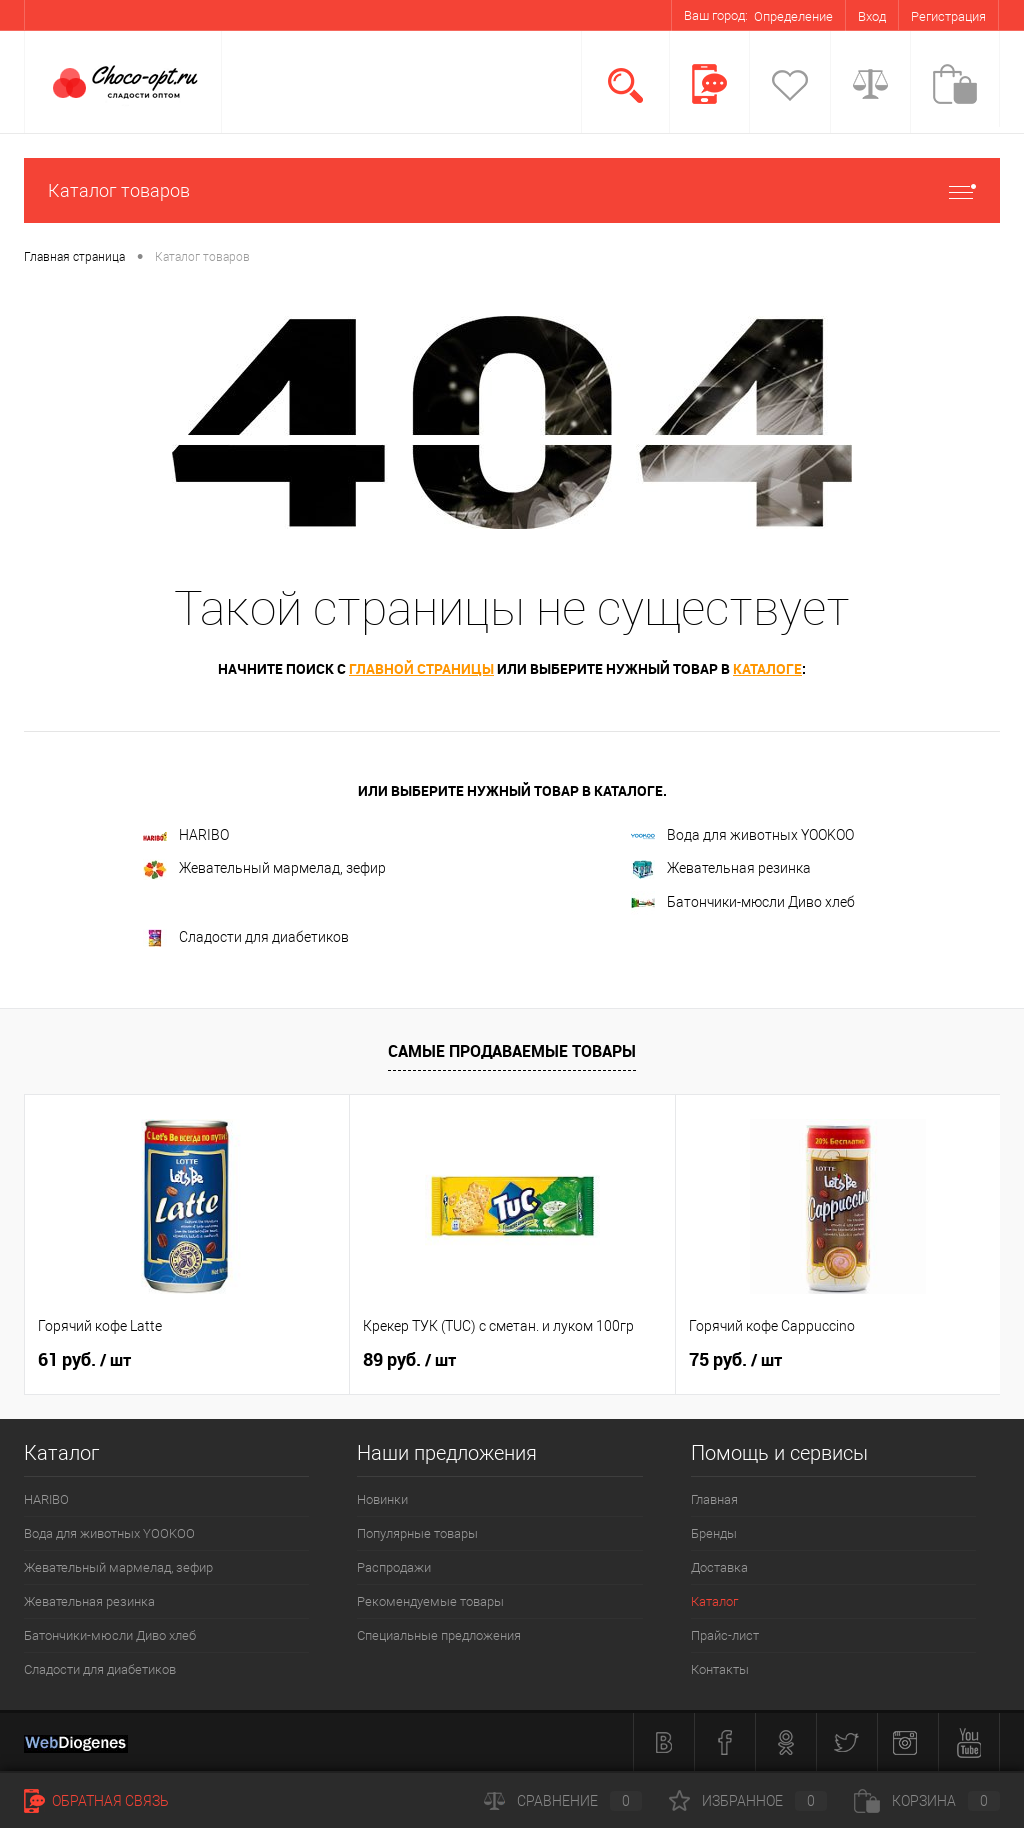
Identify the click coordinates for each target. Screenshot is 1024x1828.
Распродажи (394, 1567)
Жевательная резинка (721, 869)
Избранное (748, 1801)
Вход (872, 16)
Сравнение (563, 1801)
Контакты (720, 1669)
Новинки (382, 1499)
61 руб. (84, 1360)
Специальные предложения (439, 1635)
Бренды (714, 1533)
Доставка (719, 1567)
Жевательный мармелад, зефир (264, 869)
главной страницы (421, 668)
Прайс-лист (725, 1635)
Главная (714, 1499)
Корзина (927, 1801)
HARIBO (186, 835)
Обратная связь (96, 1801)
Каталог (714, 1601)
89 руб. (409, 1360)
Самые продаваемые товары (512, 1051)
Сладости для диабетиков (246, 938)
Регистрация (948, 16)
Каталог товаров (512, 190)
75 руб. (735, 1360)
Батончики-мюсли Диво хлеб (743, 903)
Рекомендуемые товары (430, 1601)
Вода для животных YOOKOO (742, 835)
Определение (793, 16)
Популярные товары (417, 1533)
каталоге (767, 668)
